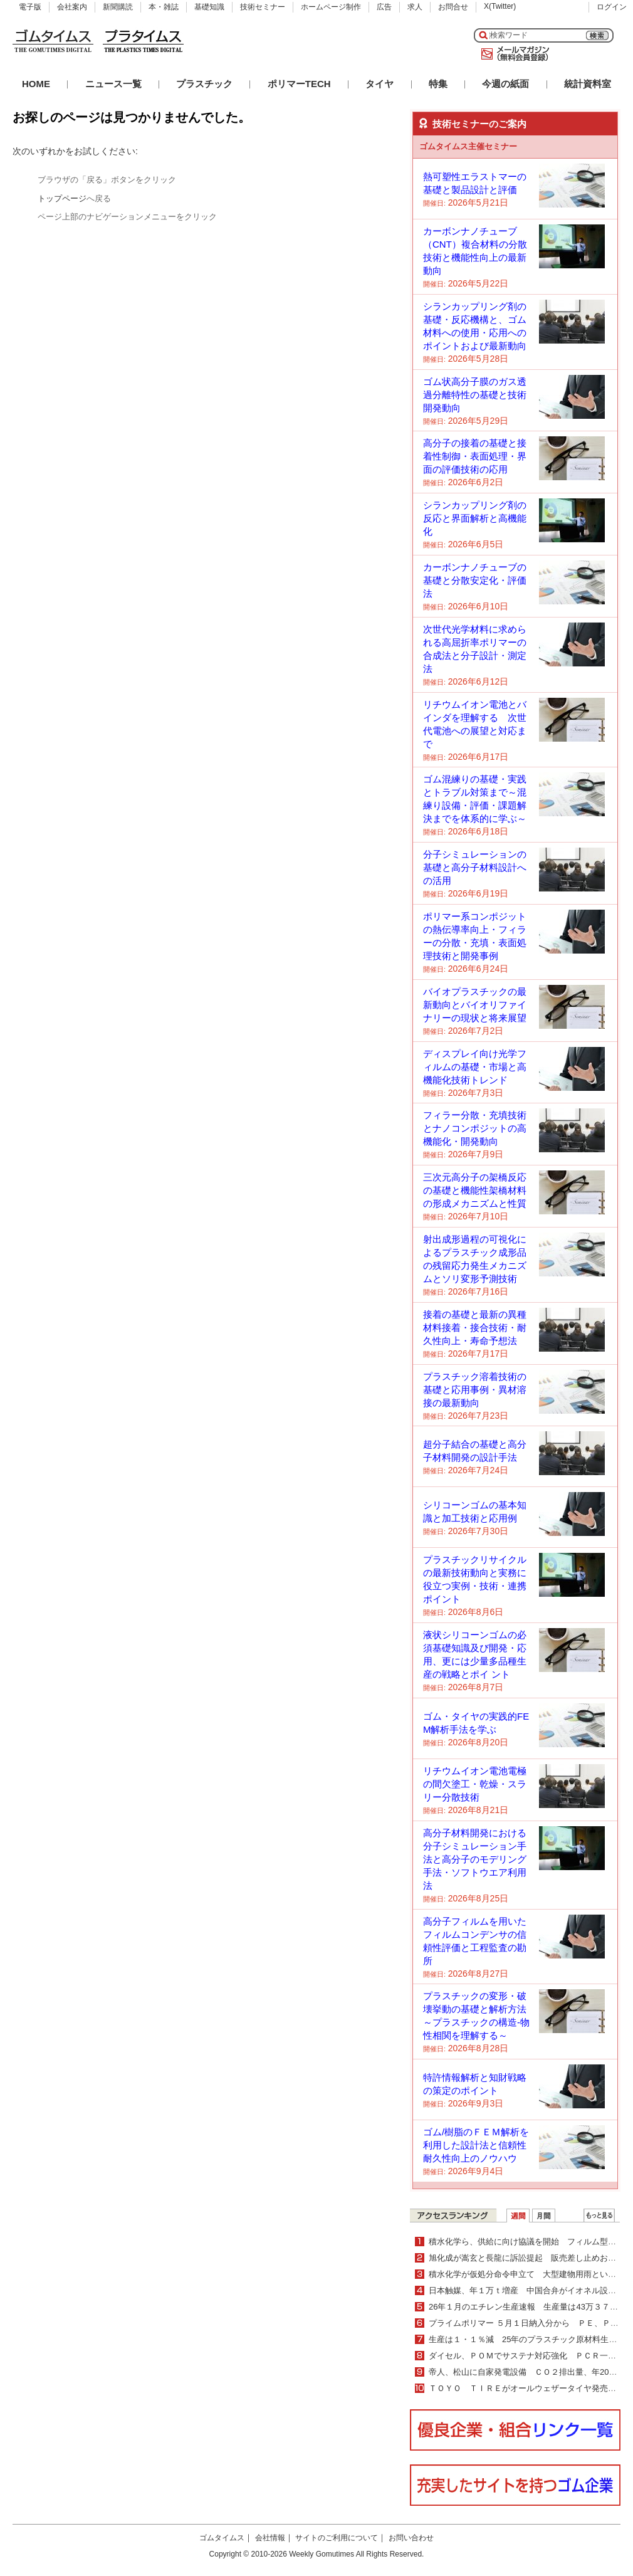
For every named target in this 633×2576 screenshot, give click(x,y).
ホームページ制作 (331, 7)
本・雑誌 (164, 7)
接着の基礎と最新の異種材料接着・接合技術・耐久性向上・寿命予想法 (474, 1327)
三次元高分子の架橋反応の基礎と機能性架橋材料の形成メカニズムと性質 (474, 1190)
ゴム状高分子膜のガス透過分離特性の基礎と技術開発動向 (474, 394)
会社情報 (270, 2537)
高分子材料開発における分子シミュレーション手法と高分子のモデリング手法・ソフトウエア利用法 (474, 1859)
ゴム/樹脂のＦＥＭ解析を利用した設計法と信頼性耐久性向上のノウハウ (476, 2145)
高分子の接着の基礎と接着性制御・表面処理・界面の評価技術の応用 (474, 456)
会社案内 (72, 7)
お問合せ (453, 7)
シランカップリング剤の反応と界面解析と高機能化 (474, 518)
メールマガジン (512, 54)
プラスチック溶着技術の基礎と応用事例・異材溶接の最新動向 (474, 1389)
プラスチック (204, 83)
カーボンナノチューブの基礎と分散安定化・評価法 (474, 580)
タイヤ (379, 83)
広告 (384, 7)
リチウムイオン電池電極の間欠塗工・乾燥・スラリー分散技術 (474, 1783)
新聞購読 (118, 7)
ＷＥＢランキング (599, 2215)
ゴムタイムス (221, 2537)
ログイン (612, 7)
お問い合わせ (411, 2537)
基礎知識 (209, 7)
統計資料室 (587, 83)
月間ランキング (543, 2215)
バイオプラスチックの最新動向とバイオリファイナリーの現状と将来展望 (474, 1004)
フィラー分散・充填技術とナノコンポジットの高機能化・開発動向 (474, 1128)
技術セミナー (262, 7)
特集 (438, 83)
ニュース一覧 (113, 83)
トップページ (62, 198)
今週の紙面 (505, 83)
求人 (414, 7)
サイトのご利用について (336, 2537)
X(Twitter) (500, 6)
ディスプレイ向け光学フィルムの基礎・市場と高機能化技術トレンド (474, 1066)
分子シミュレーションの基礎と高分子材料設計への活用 (474, 867)
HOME (36, 83)
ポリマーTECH (299, 83)
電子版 (30, 7)
